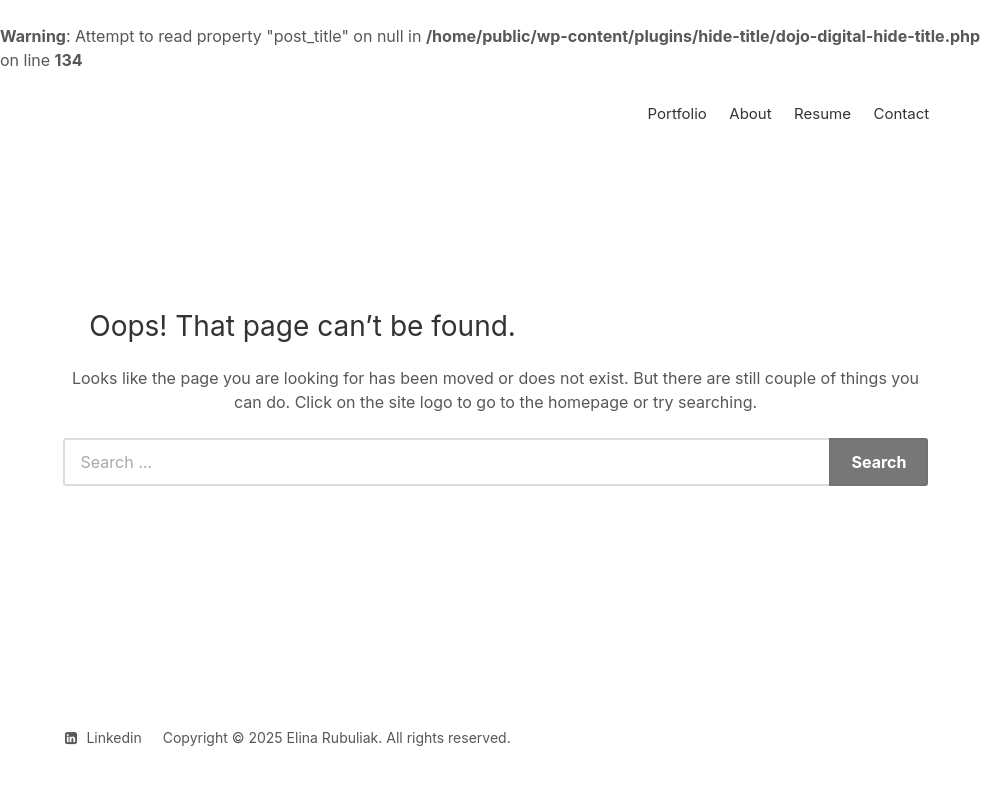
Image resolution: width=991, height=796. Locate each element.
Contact (901, 113)
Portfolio (677, 113)
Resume (822, 113)
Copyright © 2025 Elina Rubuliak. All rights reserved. (337, 737)
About (750, 113)
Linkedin (113, 737)
